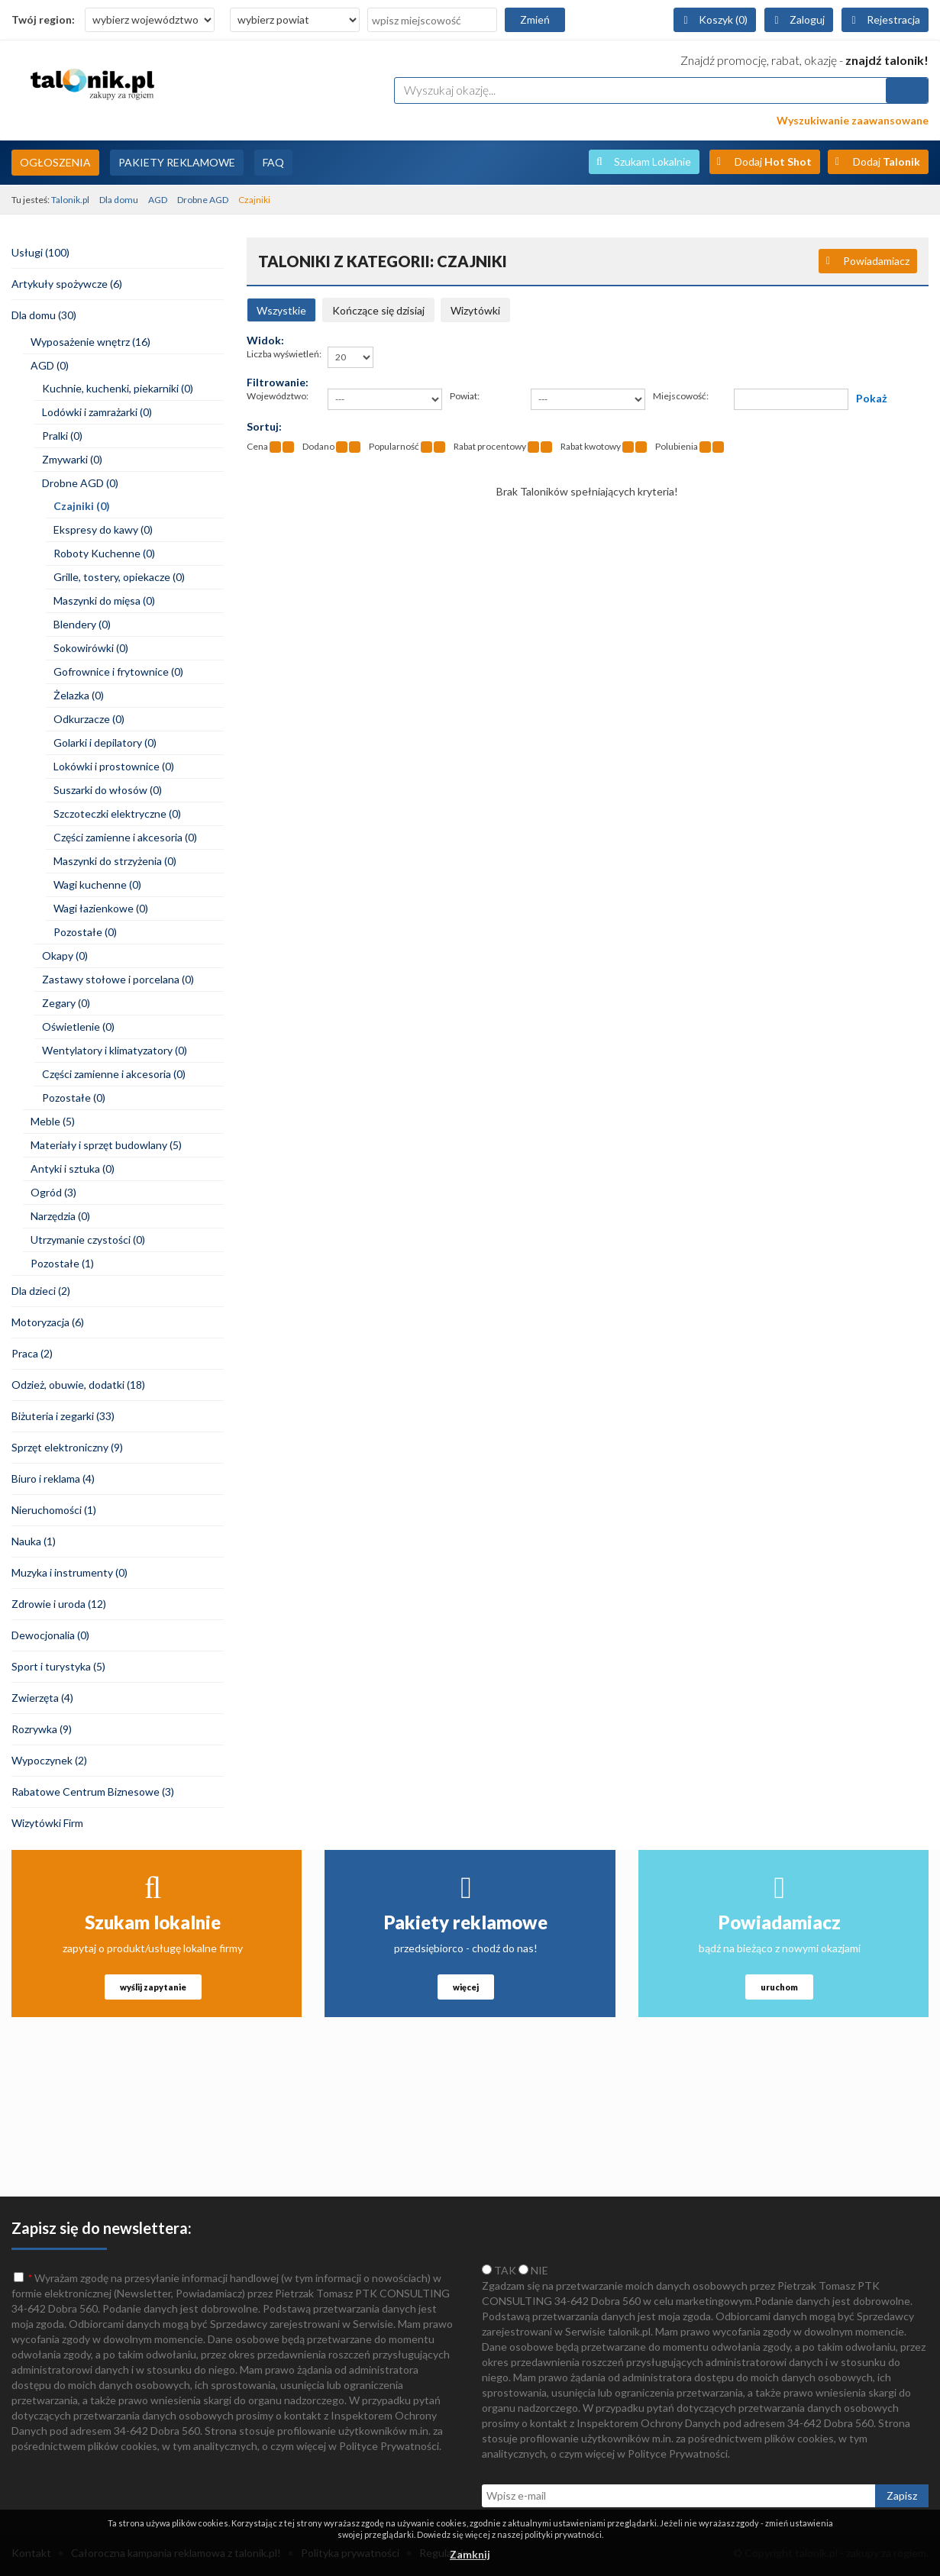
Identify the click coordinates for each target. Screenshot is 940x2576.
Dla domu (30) (43, 314)
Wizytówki (475, 310)
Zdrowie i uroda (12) (58, 1603)
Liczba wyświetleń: (284, 354)
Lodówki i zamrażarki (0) (97, 411)
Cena (257, 446)
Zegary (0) (66, 1002)
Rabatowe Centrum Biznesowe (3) (92, 1791)
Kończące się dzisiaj (378, 310)
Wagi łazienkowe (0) (100, 908)
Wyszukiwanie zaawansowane (853, 120)
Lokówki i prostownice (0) (113, 766)
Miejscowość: (681, 396)
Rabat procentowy (490, 446)
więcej (466, 1987)
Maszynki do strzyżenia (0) (114, 860)
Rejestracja (893, 19)
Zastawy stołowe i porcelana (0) (118, 979)
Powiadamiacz (876, 260)
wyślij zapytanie (153, 1987)
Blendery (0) (82, 624)
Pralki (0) (62, 435)
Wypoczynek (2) (49, 1760)
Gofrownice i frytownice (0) (118, 671)
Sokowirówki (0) (90, 647)
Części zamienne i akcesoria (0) (125, 837)
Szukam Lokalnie (652, 161)
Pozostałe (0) (85, 931)
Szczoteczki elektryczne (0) (117, 813)
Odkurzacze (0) (88, 718)
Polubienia (676, 446)
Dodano (318, 446)
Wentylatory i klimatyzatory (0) (114, 1050)
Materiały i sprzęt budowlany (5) (106, 1144)
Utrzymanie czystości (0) (88, 1239)
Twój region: (43, 19)
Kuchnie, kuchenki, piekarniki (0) (117, 388)
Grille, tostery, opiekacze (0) (119, 576)
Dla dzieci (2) (40, 1290)
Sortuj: (264, 426)
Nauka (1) (33, 1541)
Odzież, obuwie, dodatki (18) (78, 1384)
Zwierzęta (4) (42, 1697)
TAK (499, 2270)
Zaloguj (807, 19)
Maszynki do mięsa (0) (104, 600)
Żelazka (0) (78, 695)
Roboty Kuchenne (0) (104, 553)
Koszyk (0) (723, 19)
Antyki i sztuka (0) (73, 1168)
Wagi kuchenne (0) (97, 884)
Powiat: (465, 396)
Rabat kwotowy (590, 446)
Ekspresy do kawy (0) (103, 529)
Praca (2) (32, 1353)
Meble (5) (53, 1121)
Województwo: (277, 396)
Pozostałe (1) (62, 1263)
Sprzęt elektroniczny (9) (67, 1447)
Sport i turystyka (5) (58, 1666)
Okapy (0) (65, 955)
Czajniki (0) (81, 505)
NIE (533, 2270)
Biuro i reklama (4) (53, 1478)
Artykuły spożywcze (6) (66, 283)
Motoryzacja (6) (47, 1321)
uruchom (779, 1987)
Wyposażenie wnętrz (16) (90, 341)
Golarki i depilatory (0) (105, 742)
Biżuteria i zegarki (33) (63, 1415)
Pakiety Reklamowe (176, 162)
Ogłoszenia (55, 162)
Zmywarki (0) (72, 459)
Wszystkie (281, 310)
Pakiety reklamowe (466, 1922)
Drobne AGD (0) (80, 482)
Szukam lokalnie (153, 1922)
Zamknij (470, 2554)
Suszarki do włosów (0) (107, 789)
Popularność (394, 446)
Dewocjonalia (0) (50, 1635)
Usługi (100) (40, 252)
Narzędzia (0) (60, 1215)
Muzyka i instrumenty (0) (69, 1572)
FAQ (273, 162)
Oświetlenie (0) (78, 1026)
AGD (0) (50, 365)
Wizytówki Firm (47, 1822)
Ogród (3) (53, 1192)
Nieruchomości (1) (53, 1509)
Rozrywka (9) (41, 1728)
